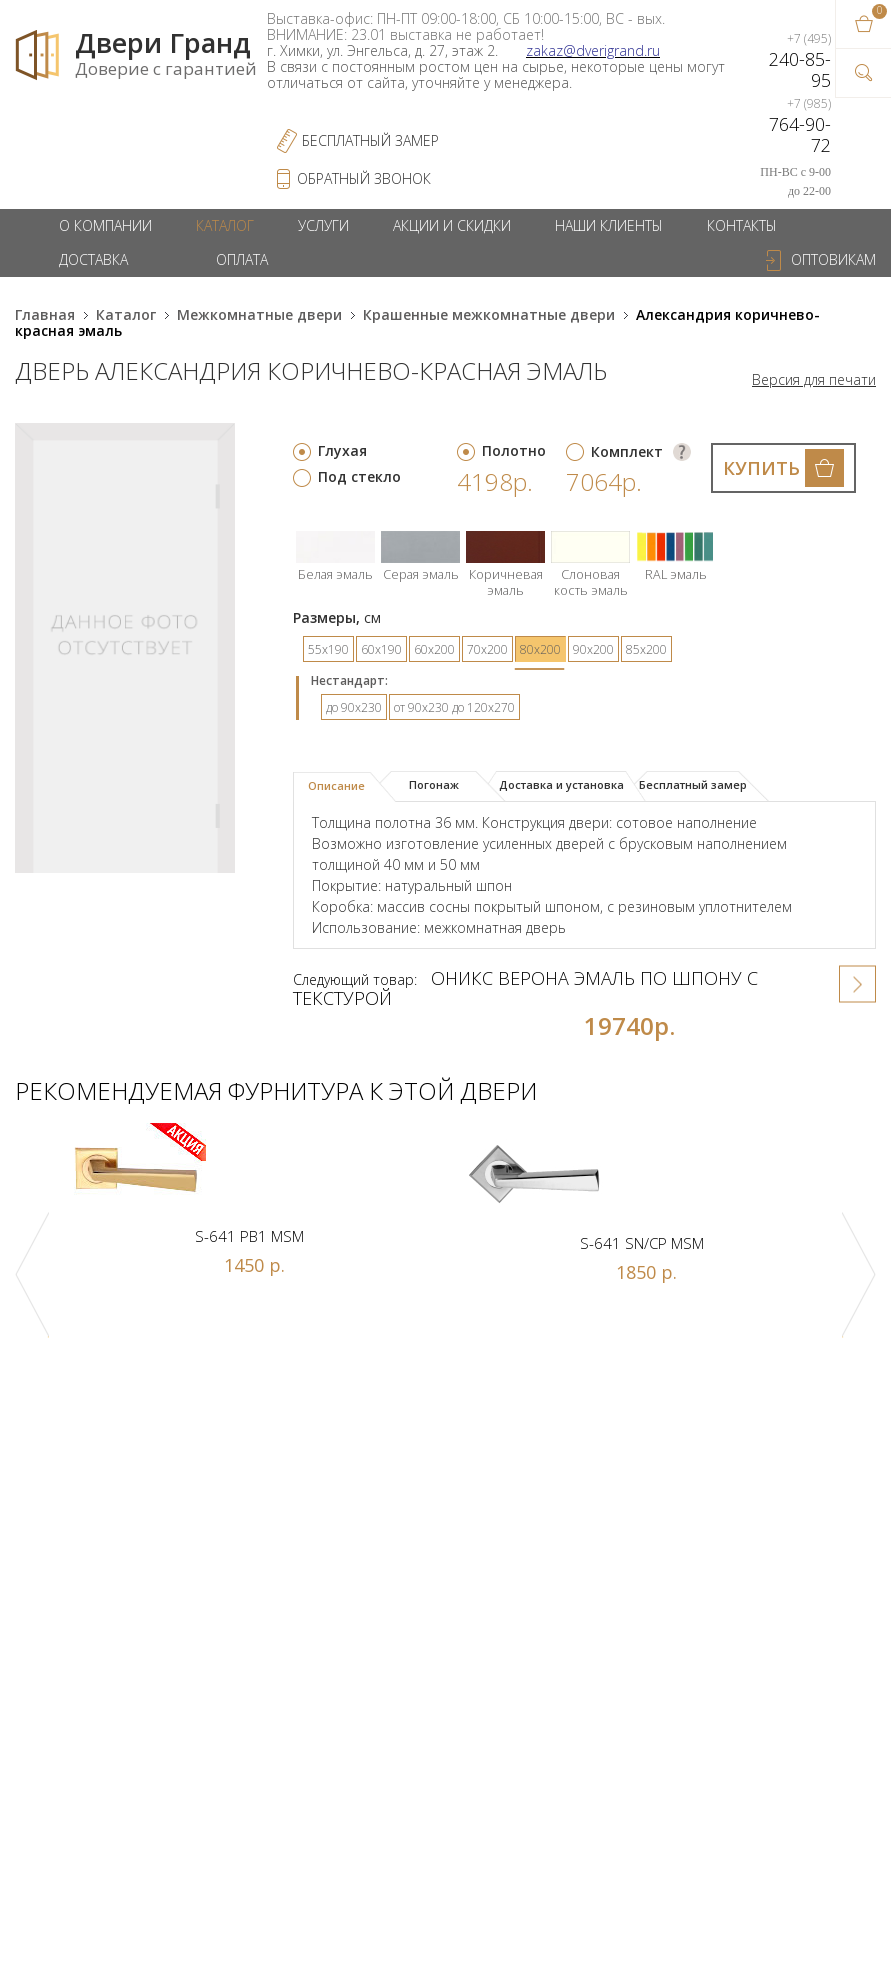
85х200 (646, 649)
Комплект (627, 451)
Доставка (93, 259)
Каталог (225, 225)
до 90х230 (354, 707)
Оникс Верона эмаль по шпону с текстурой (525, 988)
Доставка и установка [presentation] (561, 784)
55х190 (328, 649)
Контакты (742, 225)
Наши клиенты (609, 225)
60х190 (381, 649)
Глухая (342, 450)
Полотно (514, 450)
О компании (105, 225)
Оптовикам (833, 259)
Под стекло (359, 476)
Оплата (242, 259)
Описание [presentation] (336, 785)
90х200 (593, 649)
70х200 (487, 649)
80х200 (540, 649)
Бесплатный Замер (370, 140)
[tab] (344, 787)
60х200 (434, 649)
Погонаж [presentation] (434, 784)
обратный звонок (364, 178)
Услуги (323, 225)
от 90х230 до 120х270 (454, 707)
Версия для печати (814, 380)
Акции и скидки (452, 225)
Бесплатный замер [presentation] (693, 784)
